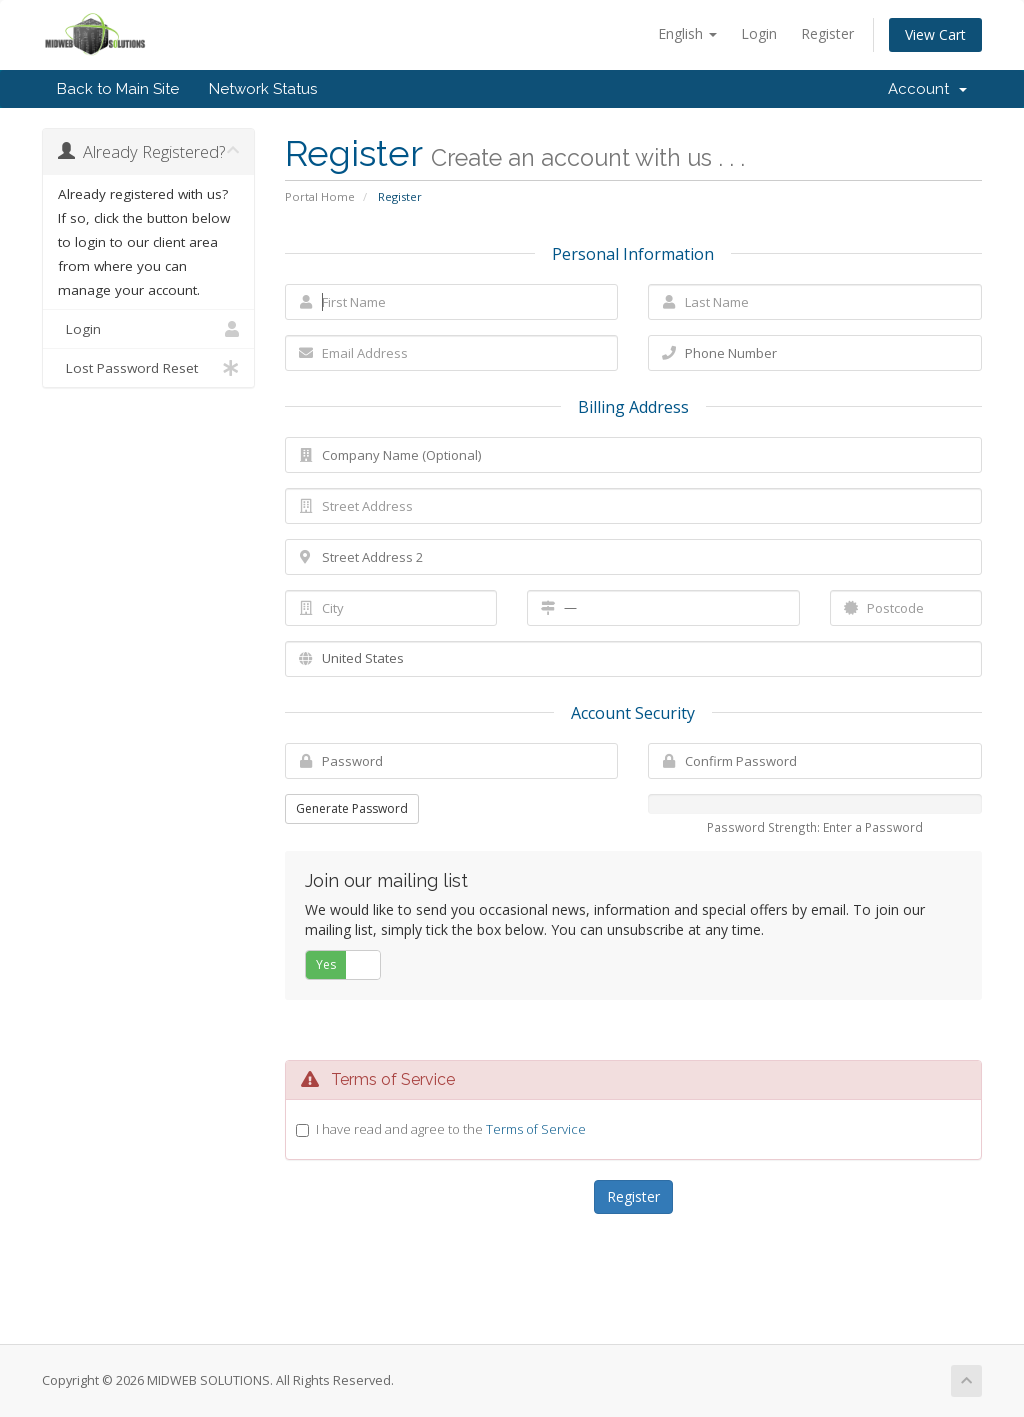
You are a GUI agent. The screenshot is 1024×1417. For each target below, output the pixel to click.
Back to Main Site (118, 89)
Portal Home (320, 196)
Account (927, 89)
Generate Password (352, 808)
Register (827, 33)
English (687, 33)
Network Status (263, 89)
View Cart (935, 34)
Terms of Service (536, 1129)
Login (759, 33)
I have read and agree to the (451, 1129)
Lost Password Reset (148, 368)
